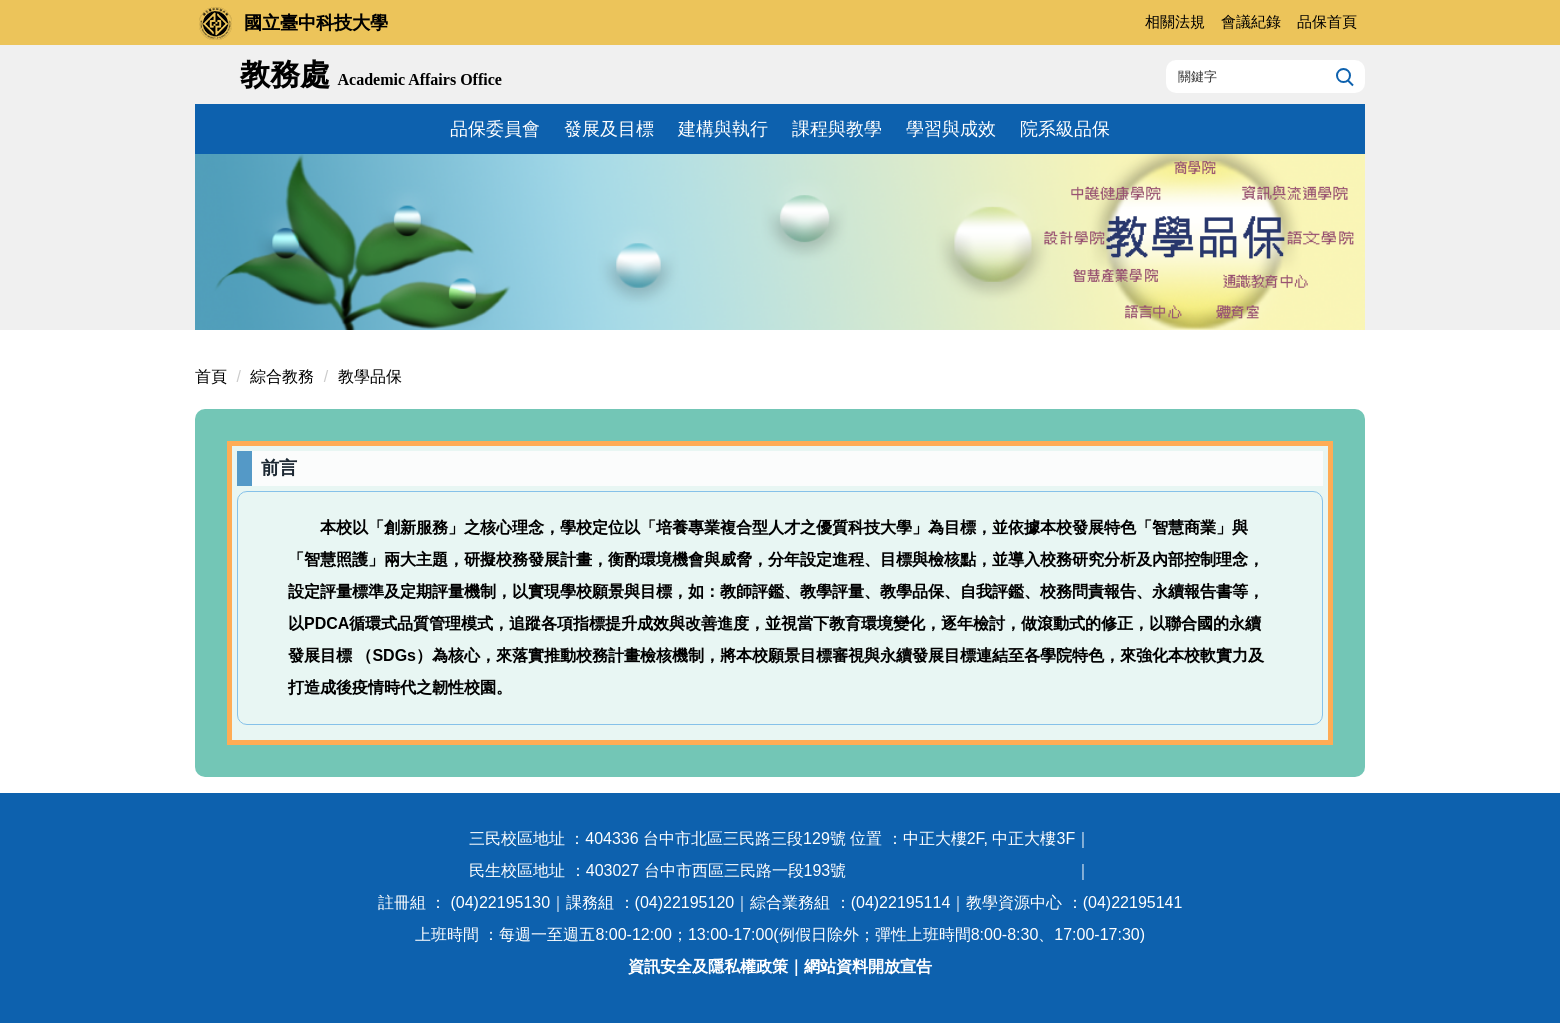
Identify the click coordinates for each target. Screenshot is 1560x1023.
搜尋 (1342, 76)
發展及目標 (609, 129)
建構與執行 (723, 129)
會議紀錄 (1251, 21)
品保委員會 (495, 129)
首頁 (211, 376)
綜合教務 (282, 376)
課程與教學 (837, 129)
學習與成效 (951, 129)
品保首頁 (1327, 21)
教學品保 (370, 376)
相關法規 (1175, 21)
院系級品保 (1065, 129)
